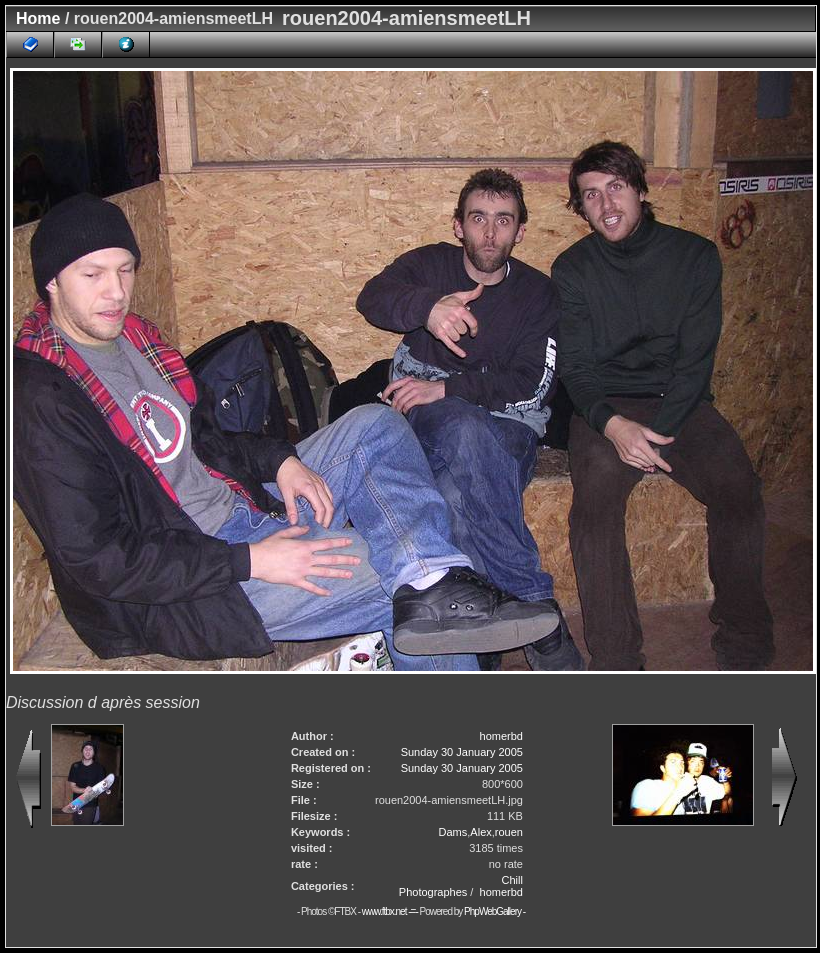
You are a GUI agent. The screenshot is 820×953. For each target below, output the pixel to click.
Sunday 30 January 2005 (462, 752)
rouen (509, 832)
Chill (512, 880)
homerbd (501, 736)
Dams (453, 832)
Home (38, 18)
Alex (480, 832)
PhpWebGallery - (494, 911)
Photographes (433, 892)
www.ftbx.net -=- (391, 911)
